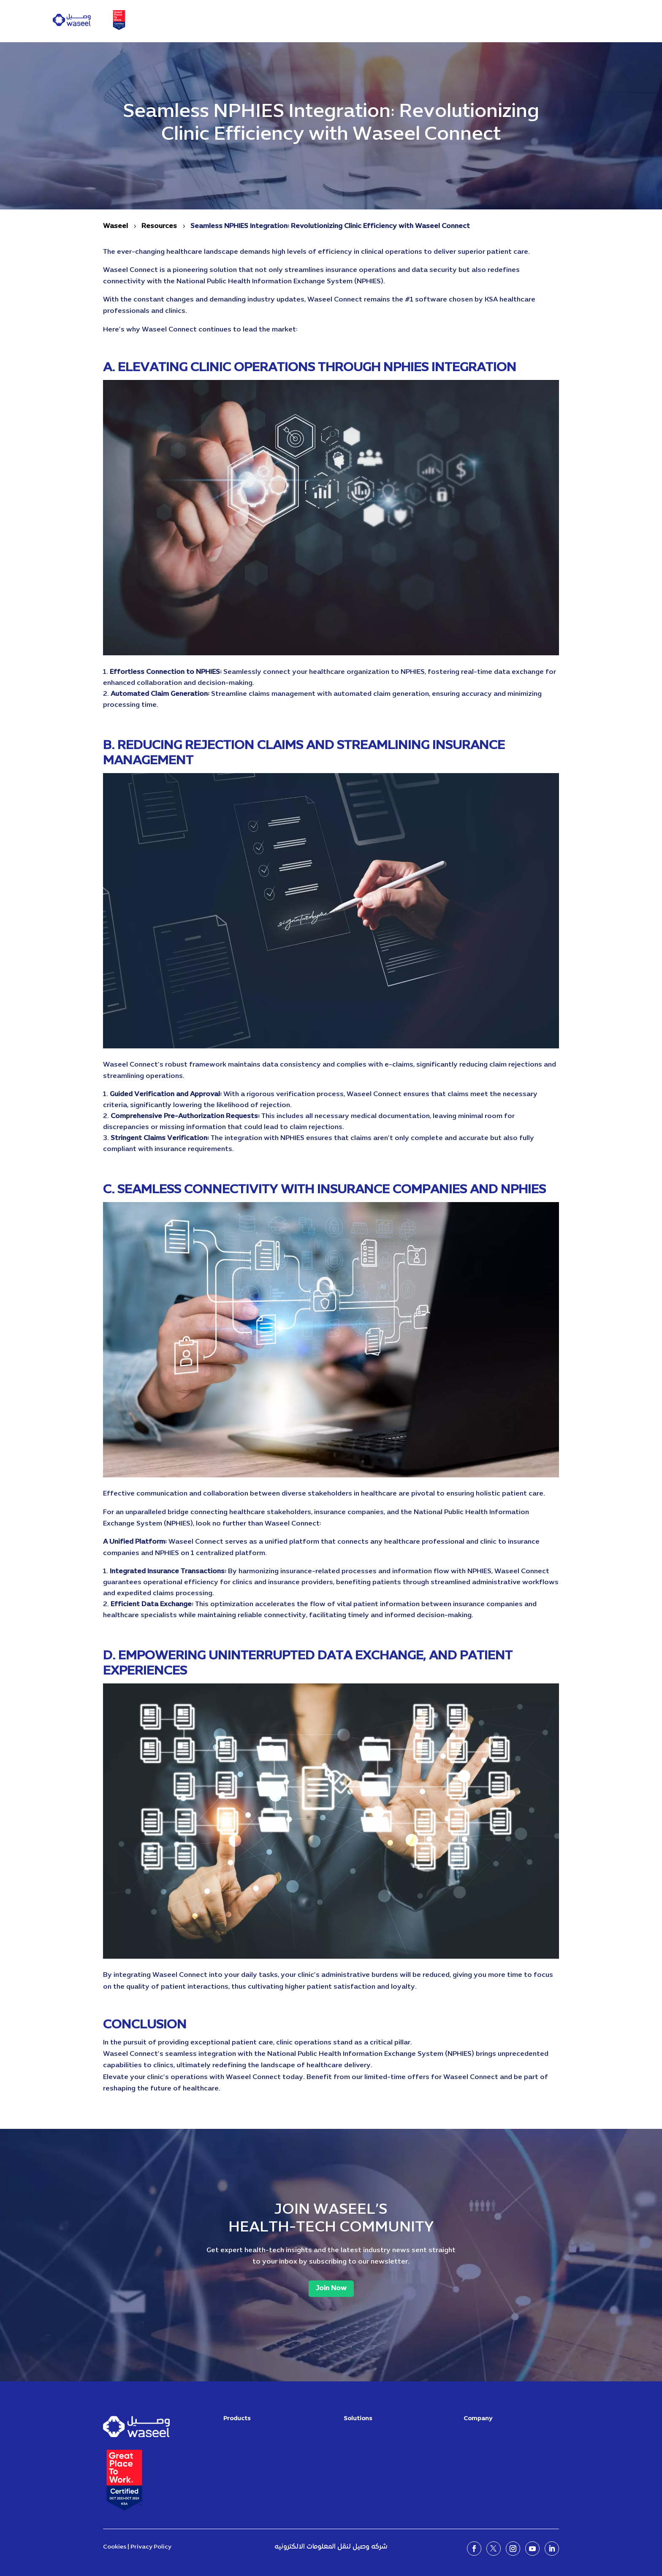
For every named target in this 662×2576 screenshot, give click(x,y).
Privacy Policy (150, 2547)
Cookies (114, 2547)
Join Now (331, 2288)
